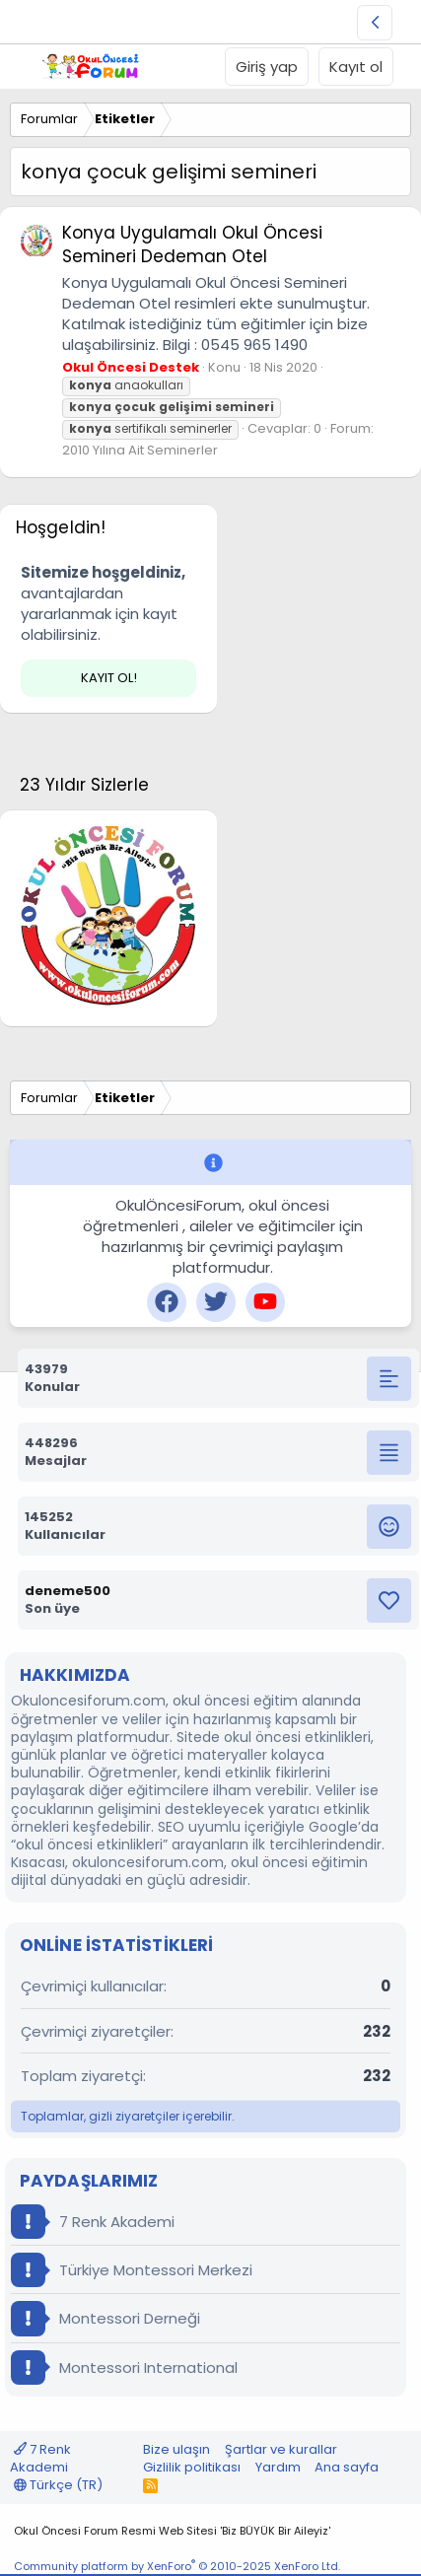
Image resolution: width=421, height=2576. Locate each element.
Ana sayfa (347, 2467)
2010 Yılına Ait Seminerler (140, 450)
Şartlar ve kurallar (281, 2449)
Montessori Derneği (105, 2318)
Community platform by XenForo (177, 2566)
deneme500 (67, 1590)
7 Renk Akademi (93, 2221)
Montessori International (124, 2367)
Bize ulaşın (176, 2449)
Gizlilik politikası (192, 2467)
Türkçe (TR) (58, 2484)
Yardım (278, 2467)
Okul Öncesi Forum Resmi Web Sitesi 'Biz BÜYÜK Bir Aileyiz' (172, 2531)
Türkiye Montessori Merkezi (131, 2270)
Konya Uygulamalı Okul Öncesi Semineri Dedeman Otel (192, 244)
